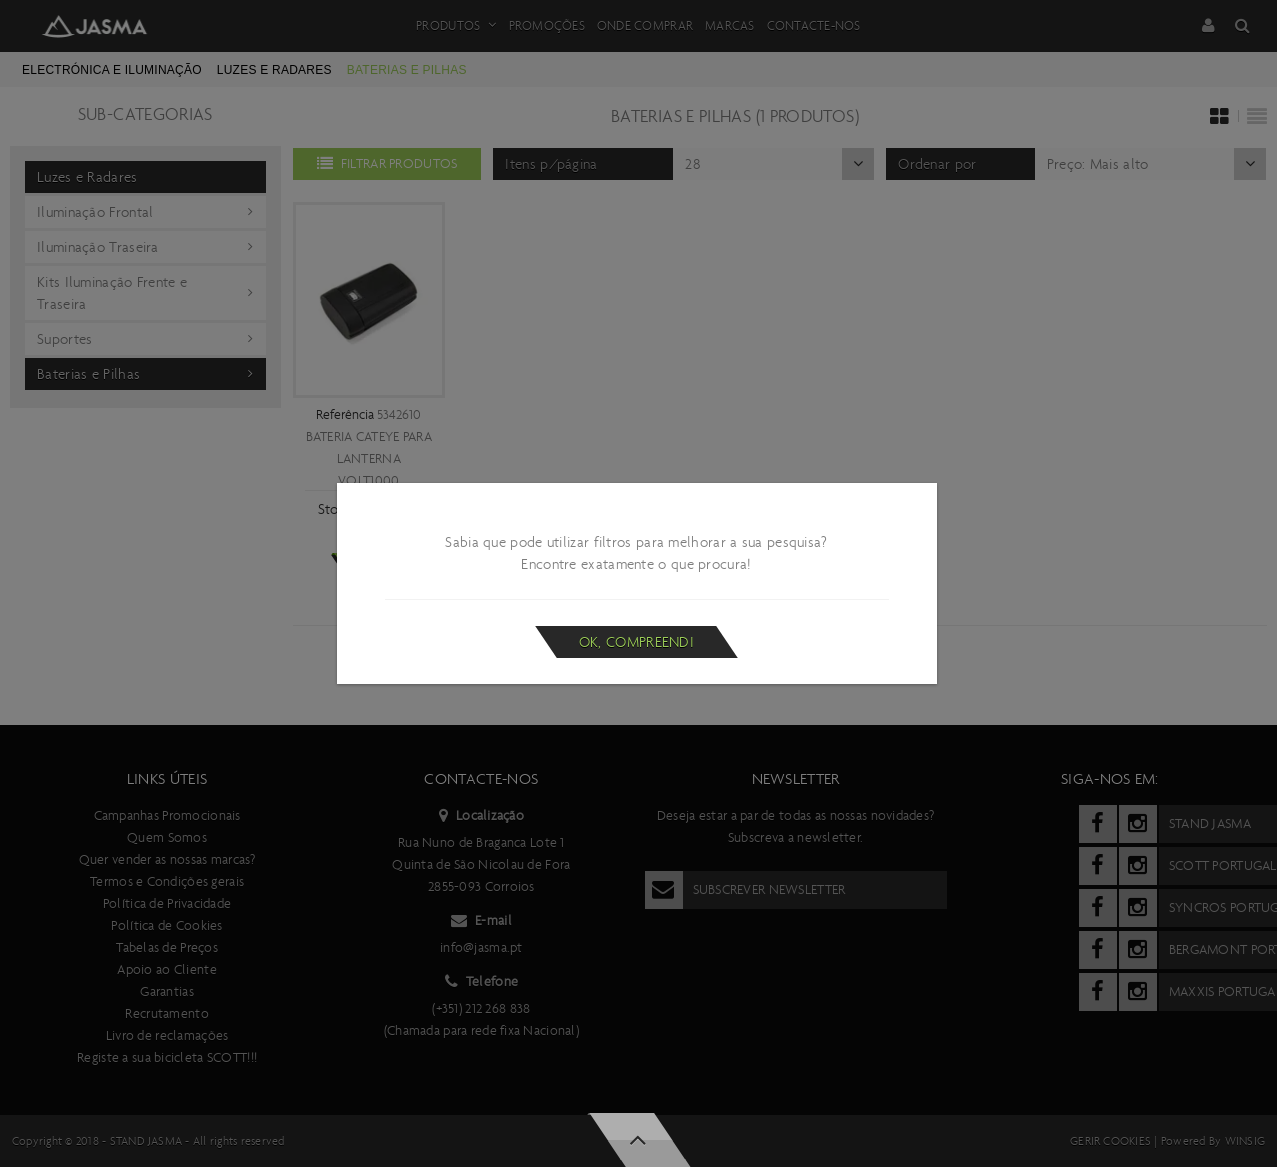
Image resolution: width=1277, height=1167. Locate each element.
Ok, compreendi (636, 642)
